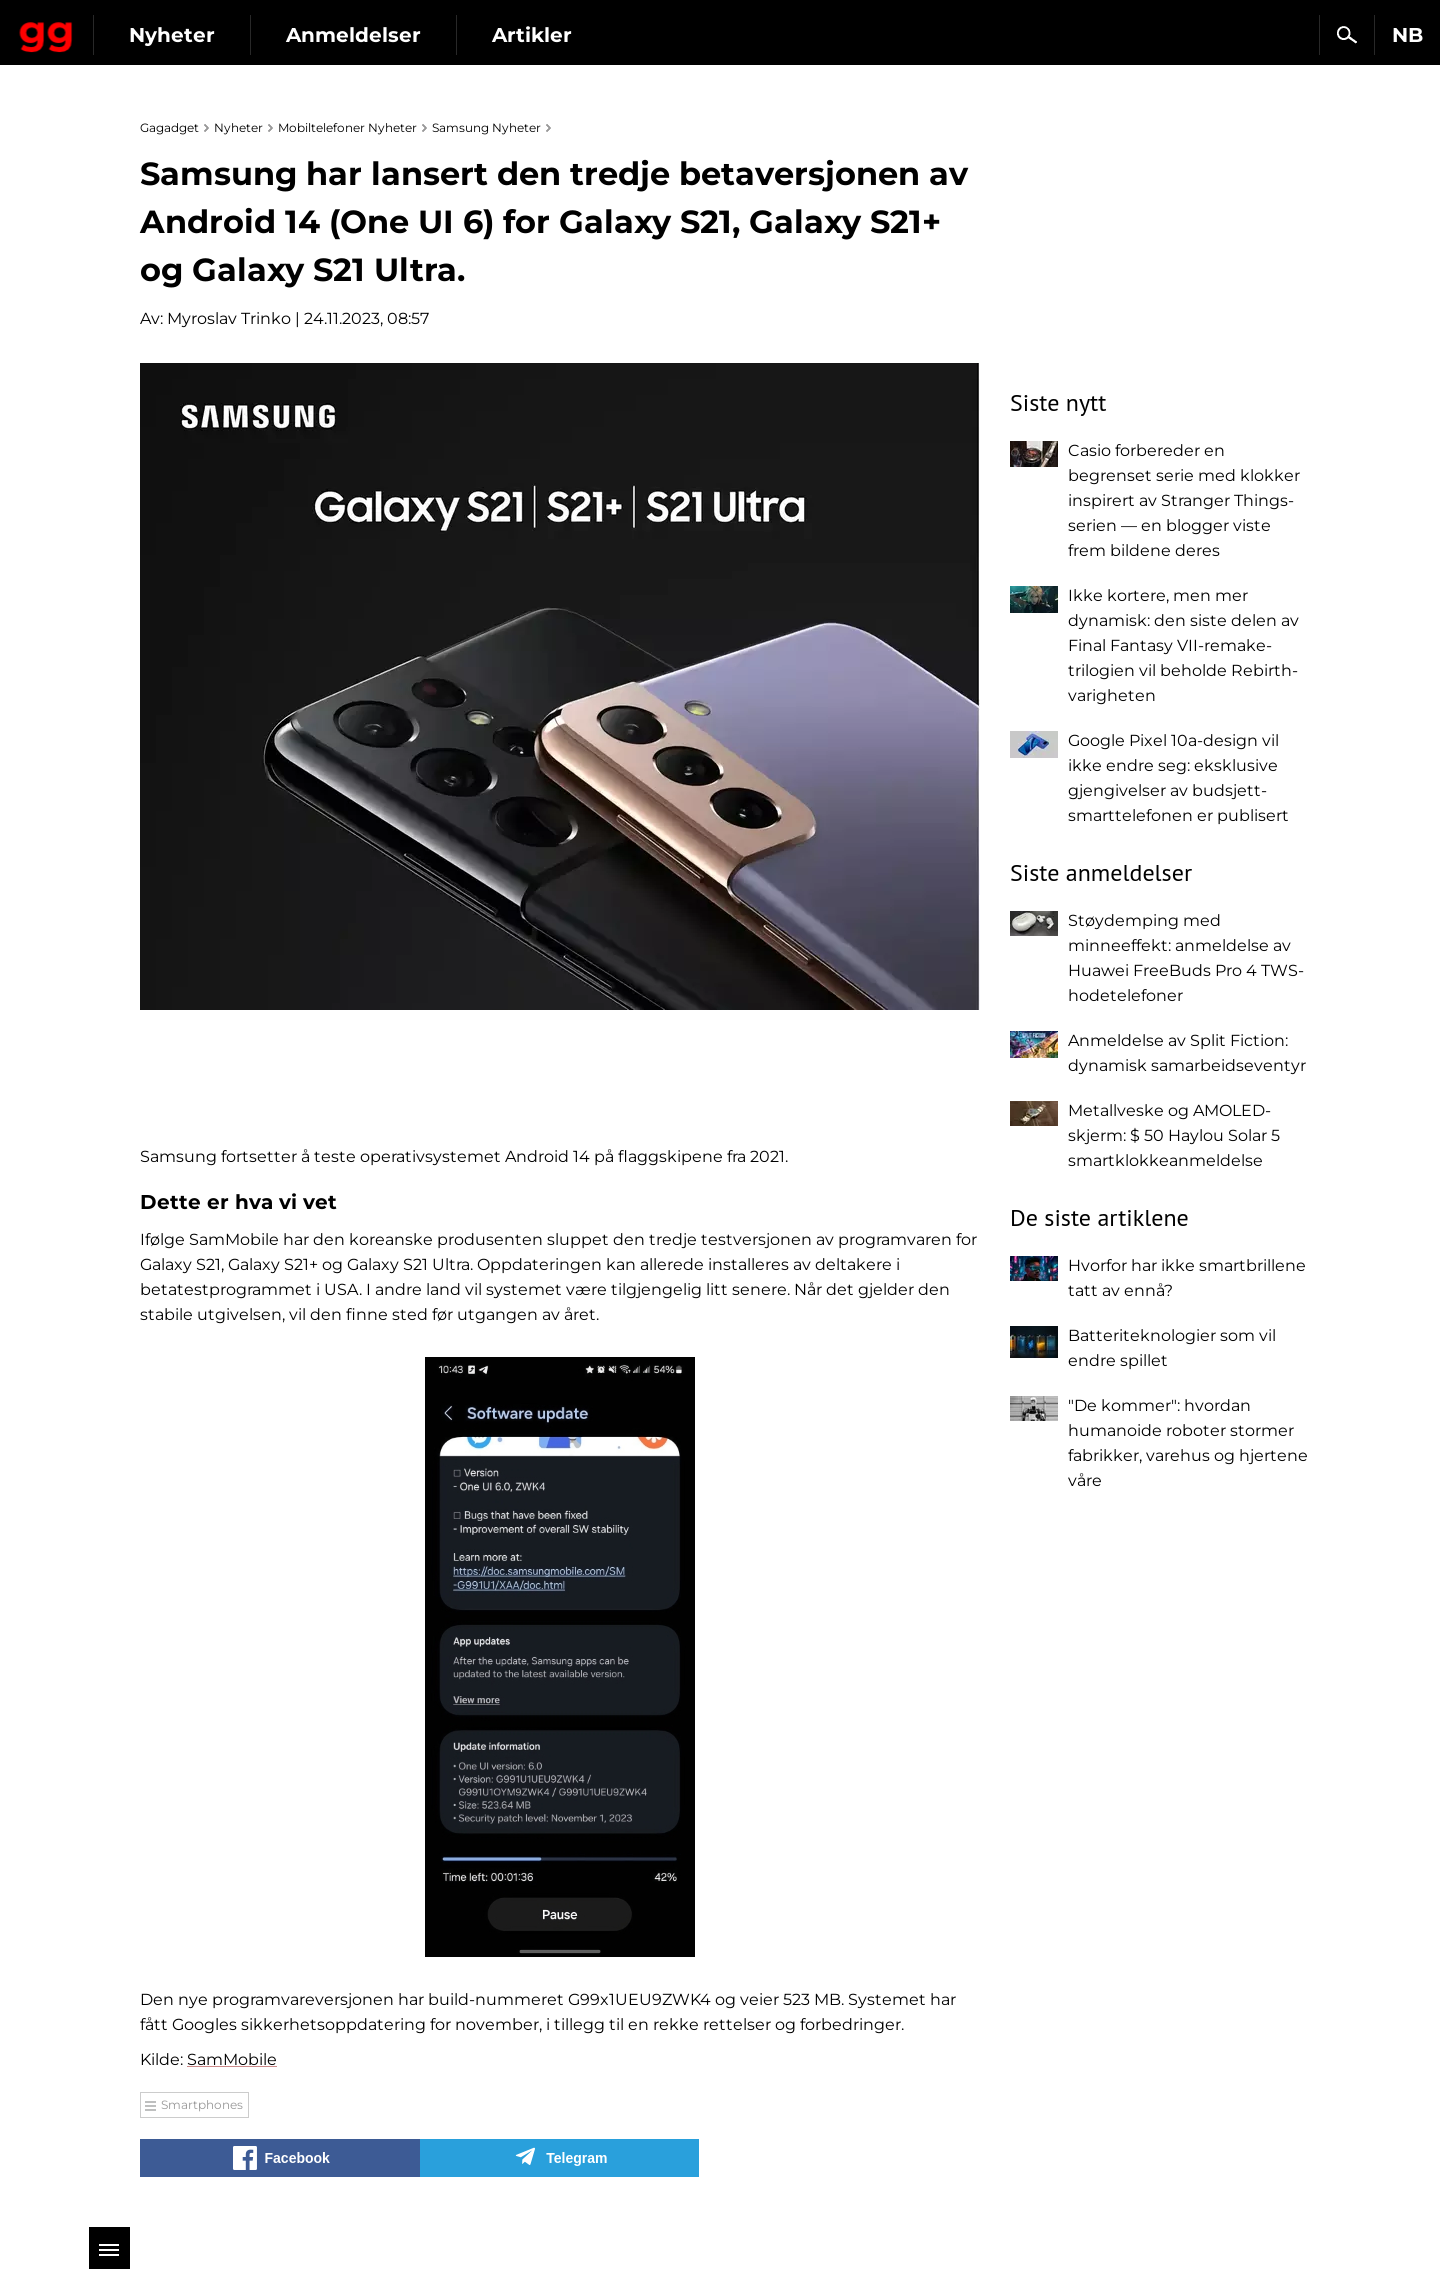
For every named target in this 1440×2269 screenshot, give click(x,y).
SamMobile (232, 2059)
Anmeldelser (529, 35)
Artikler (708, 35)
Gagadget (134, 26)
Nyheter (348, 35)
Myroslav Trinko (229, 318)
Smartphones (202, 2104)
